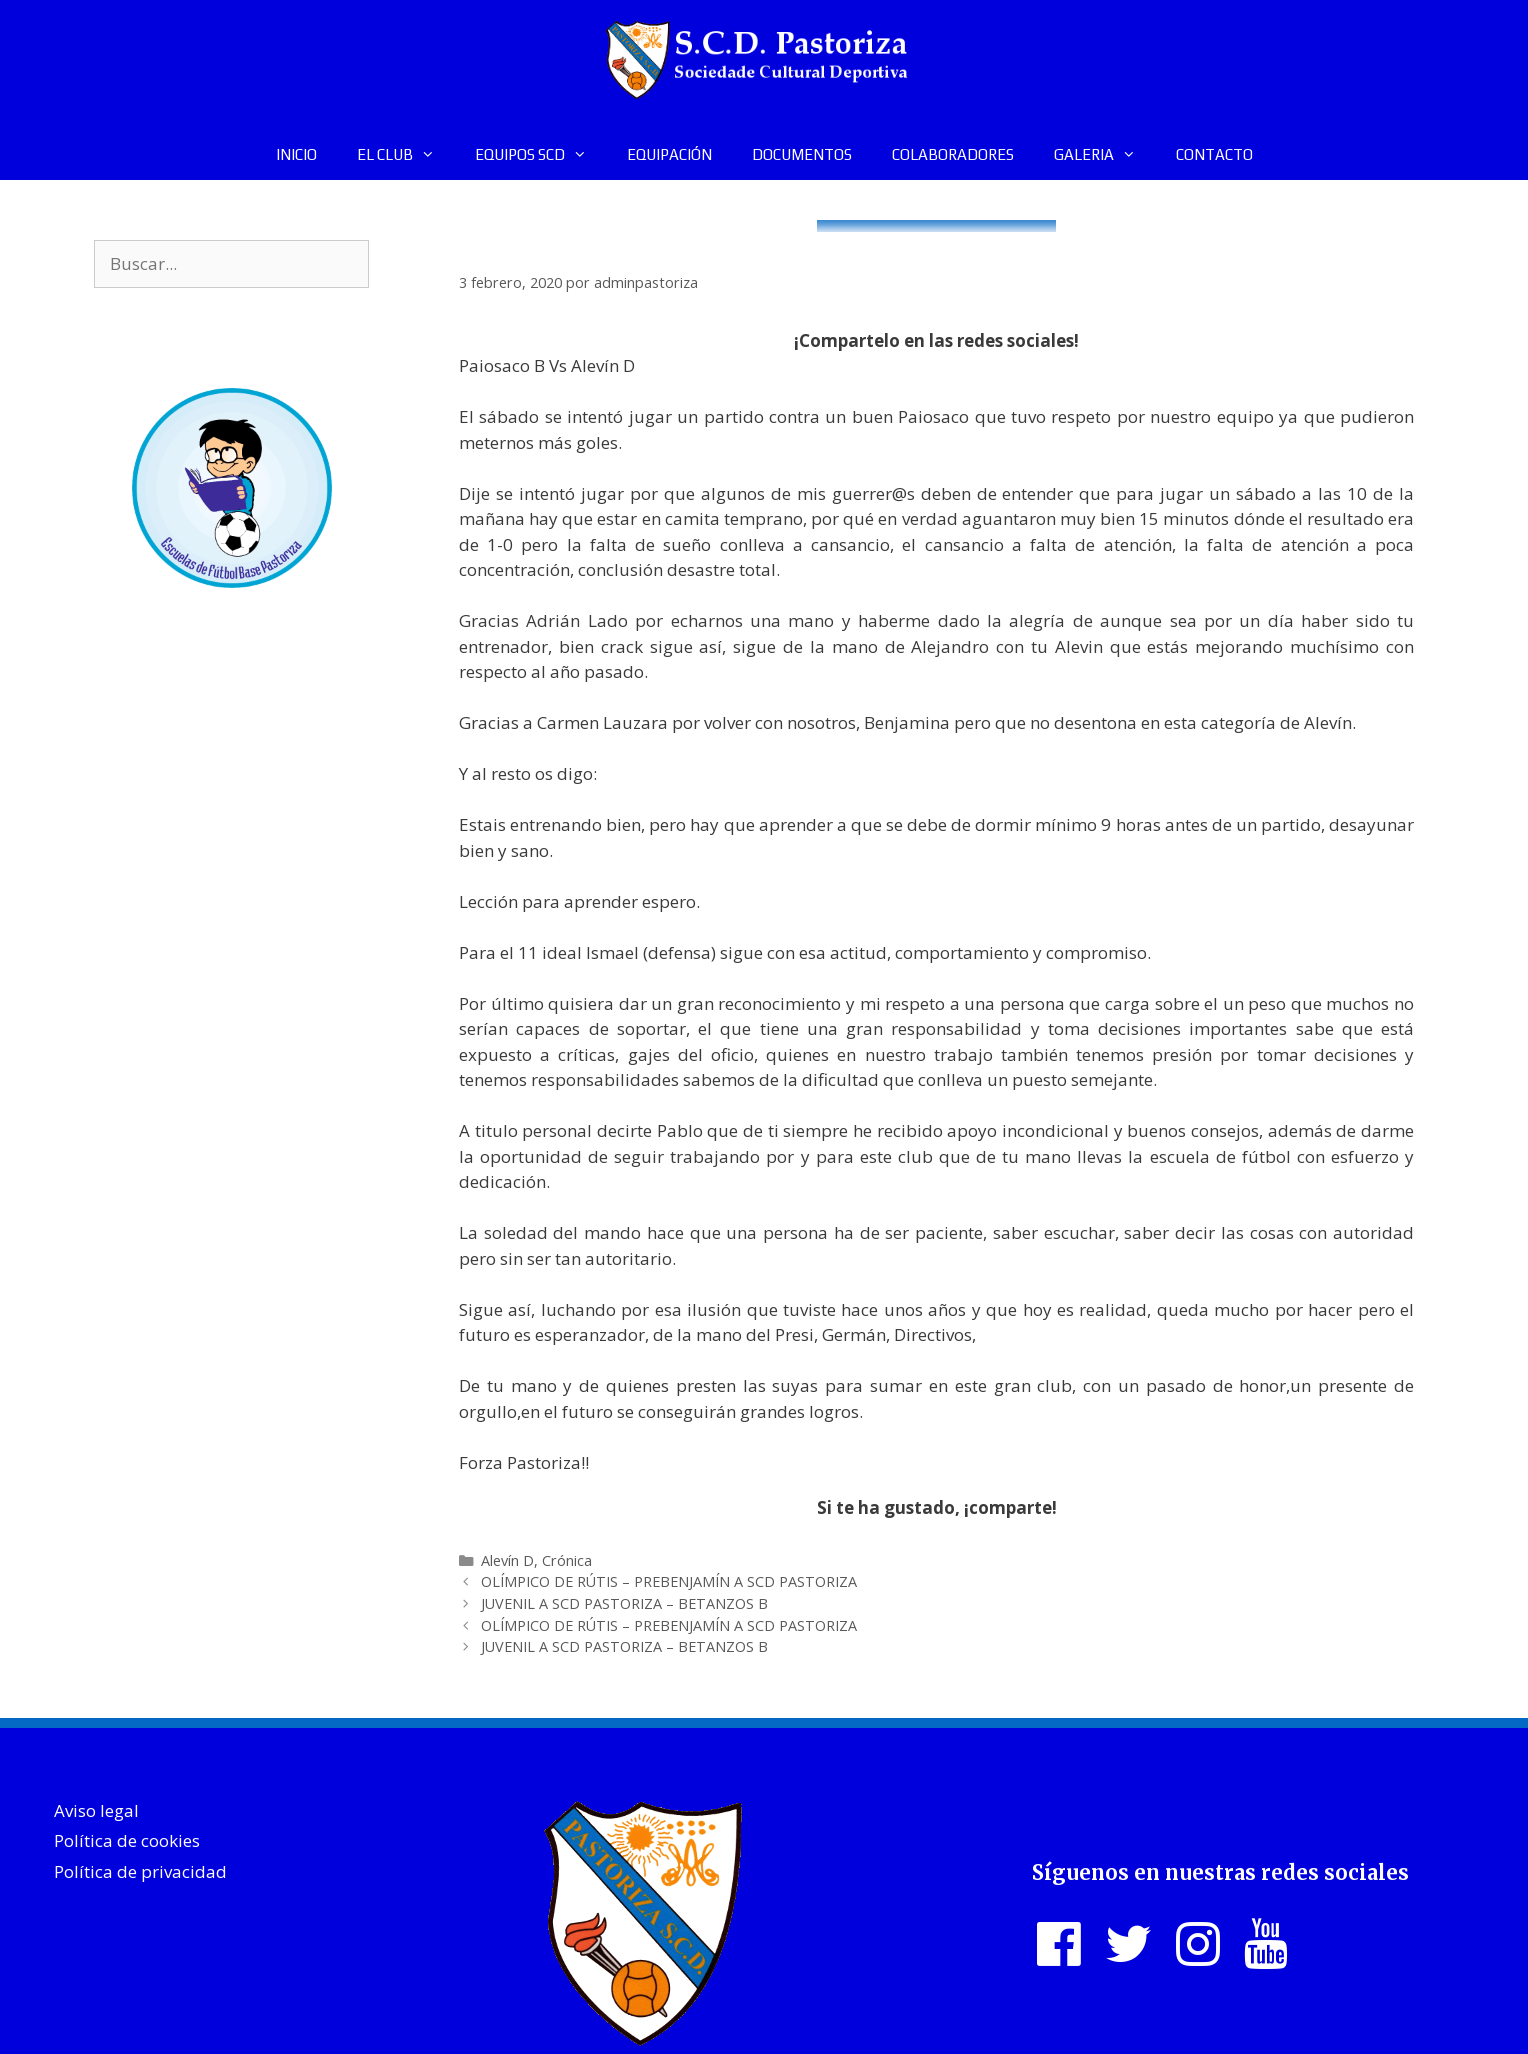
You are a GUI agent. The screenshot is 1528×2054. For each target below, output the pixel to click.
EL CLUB (406, 155)
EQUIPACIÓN (669, 154)
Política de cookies (127, 1840)
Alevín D (507, 1560)
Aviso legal (96, 1810)
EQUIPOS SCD (541, 155)
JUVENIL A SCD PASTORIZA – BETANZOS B (624, 1603)
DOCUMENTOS (802, 154)
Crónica (567, 1560)
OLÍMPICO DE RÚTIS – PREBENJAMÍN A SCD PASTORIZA (669, 1581)
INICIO (296, 154)
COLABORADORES (953, 154)
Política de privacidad (140, 1871)
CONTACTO (1214, 154)
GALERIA (1105, 155)
